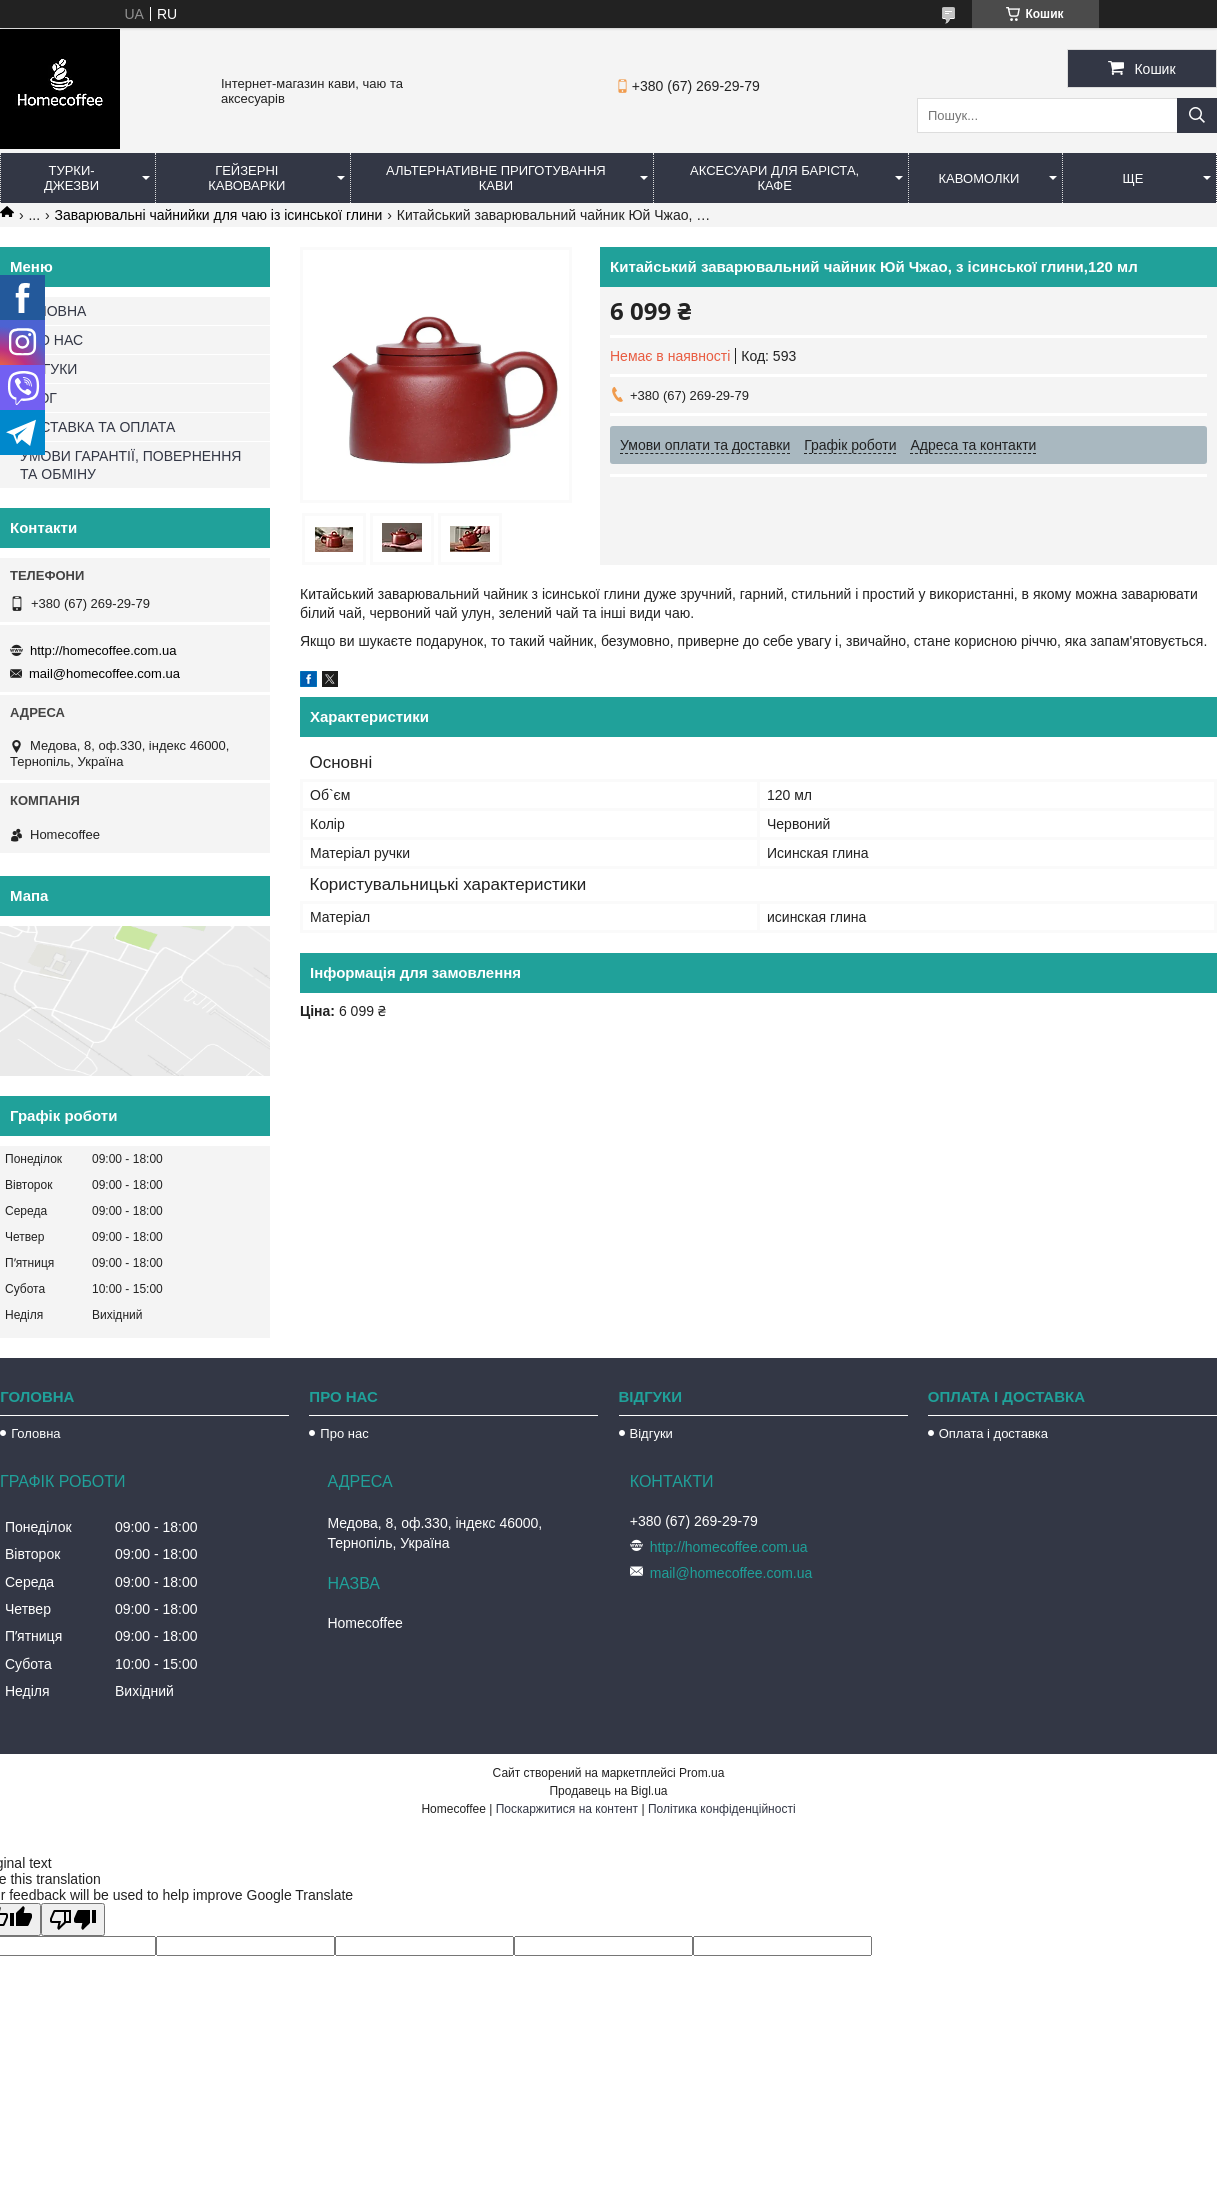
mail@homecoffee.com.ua (104, 673)
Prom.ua (701, 1773)
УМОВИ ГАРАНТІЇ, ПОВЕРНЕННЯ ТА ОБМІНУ (130, 465)
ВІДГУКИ (48, 369)
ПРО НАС (51, 340)
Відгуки (651, 1433)
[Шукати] (1197, 115)
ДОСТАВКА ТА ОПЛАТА (97, 427)
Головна (35, 1433)
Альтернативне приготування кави (496, 178)
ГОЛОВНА (53, 311)
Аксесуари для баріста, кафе (774, 178)
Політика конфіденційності (722, 1809)
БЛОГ (38, 398)
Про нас (344, 1433)
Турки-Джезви (71, 178)
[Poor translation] (73, 1919)
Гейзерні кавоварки (246, 178)
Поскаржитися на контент (567, 1809)
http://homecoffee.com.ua (103, 650)
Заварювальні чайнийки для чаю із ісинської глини (219, 215)
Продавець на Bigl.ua (608, 1791)
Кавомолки (979, 178)
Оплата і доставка (993, 1433)
